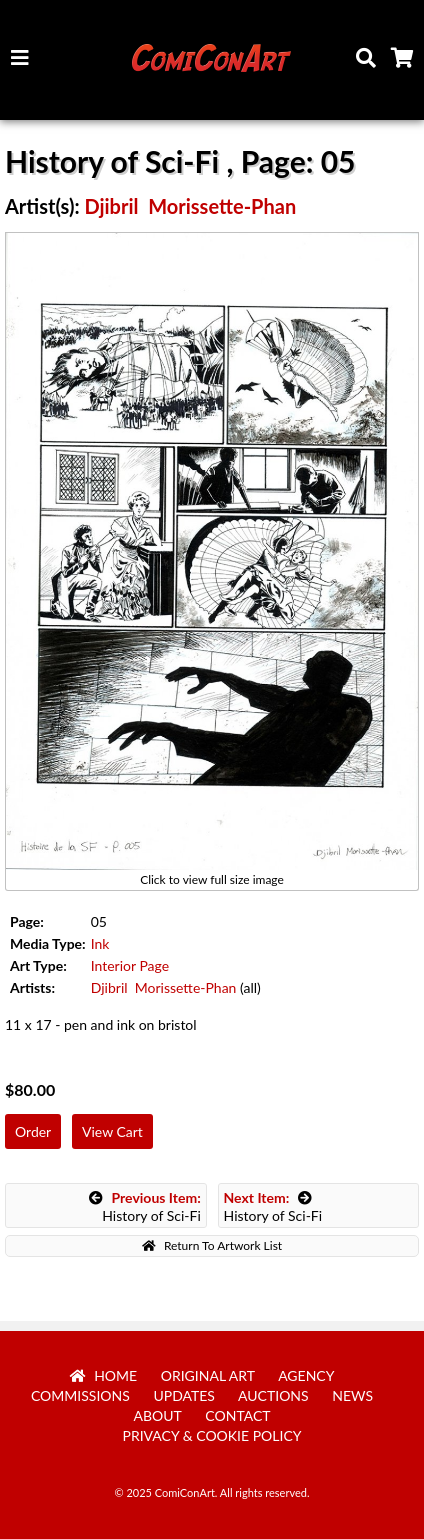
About (157, 1415)
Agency (306, 1375)
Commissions (80, 1395)
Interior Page (130, 965)
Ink (100, 943)
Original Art (208, 1375)
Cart (406, 63)
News (352, 1395)
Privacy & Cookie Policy (212, 1435)
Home (104, 1375)
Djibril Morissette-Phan (190, 206)
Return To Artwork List (212, 1245)
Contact (237, 1415)
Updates (184, 1395)
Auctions (273, 1395)
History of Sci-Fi (145, 1206)
